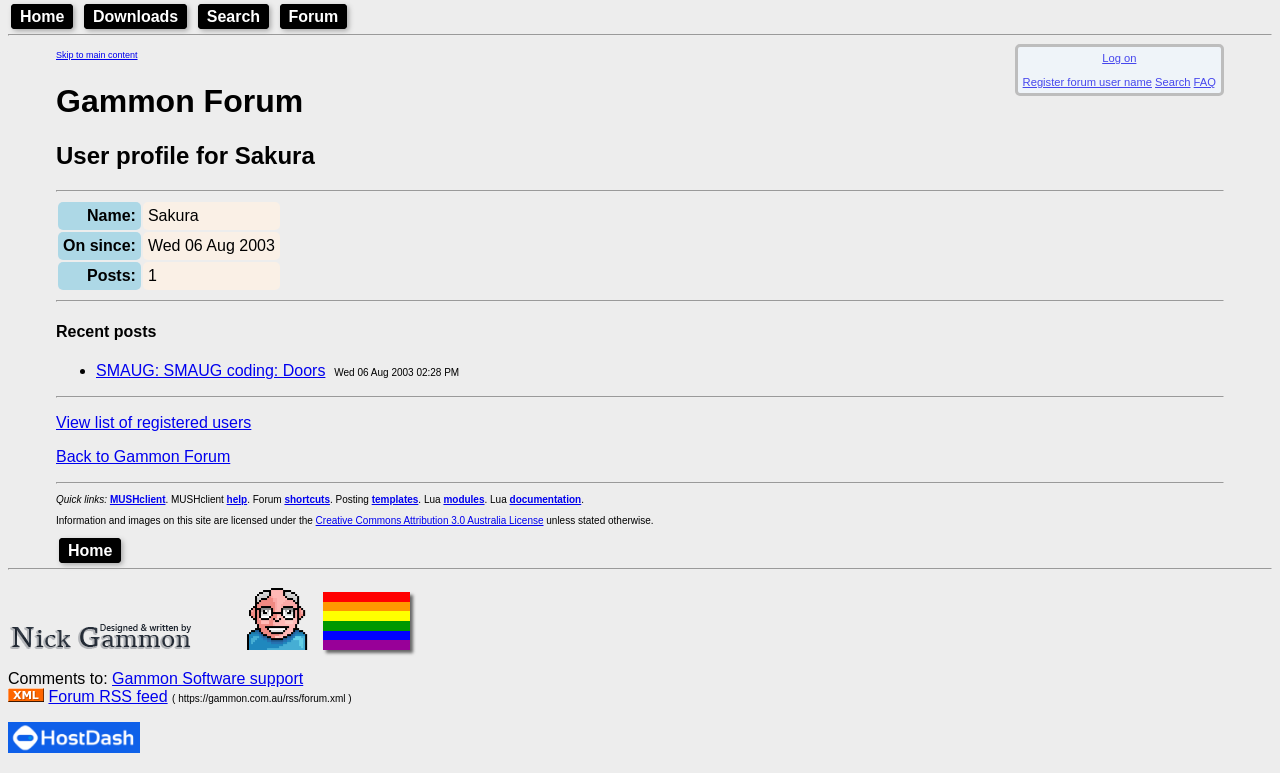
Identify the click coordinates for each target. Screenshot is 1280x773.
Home (42, 16)
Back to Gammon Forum (143, 456)
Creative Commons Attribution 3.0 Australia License (430, 520)
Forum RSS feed (107, 696)
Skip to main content (97, 55)
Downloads (135, 16)
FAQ (1205, 82)
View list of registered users (153, 422)
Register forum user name (1087, 82)
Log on (1119, 58)
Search (233, 16)
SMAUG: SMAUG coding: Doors (210, 370)
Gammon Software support (207, 678)
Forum (314, 16)
